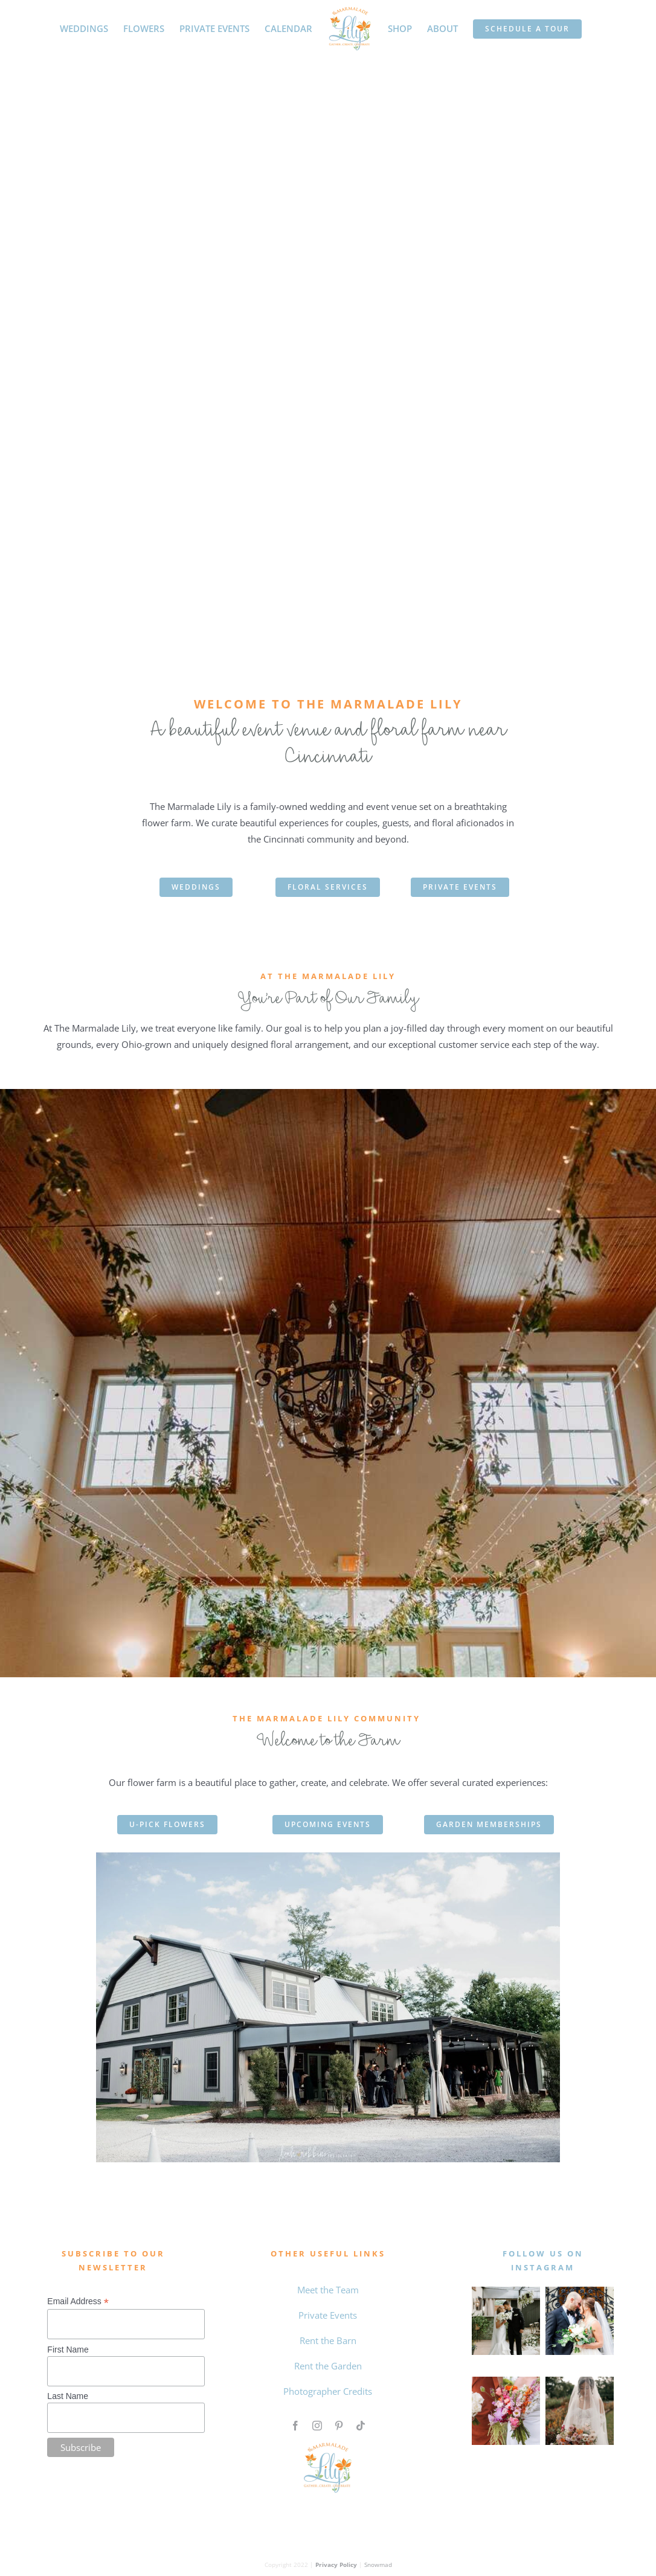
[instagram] (317, 2425)
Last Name (67, 2396)
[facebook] (295, 2425)
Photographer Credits (327, 2391)
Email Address (78, 2301)
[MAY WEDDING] (506, 2291)
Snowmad (378, 2564)
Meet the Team (328, 2290)
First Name (67, 2349)
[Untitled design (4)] (506, 2381)
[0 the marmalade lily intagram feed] (579, 2291)
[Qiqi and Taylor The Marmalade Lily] (579, 2381)
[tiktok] (360, 2425)
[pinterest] (339, 2425)
